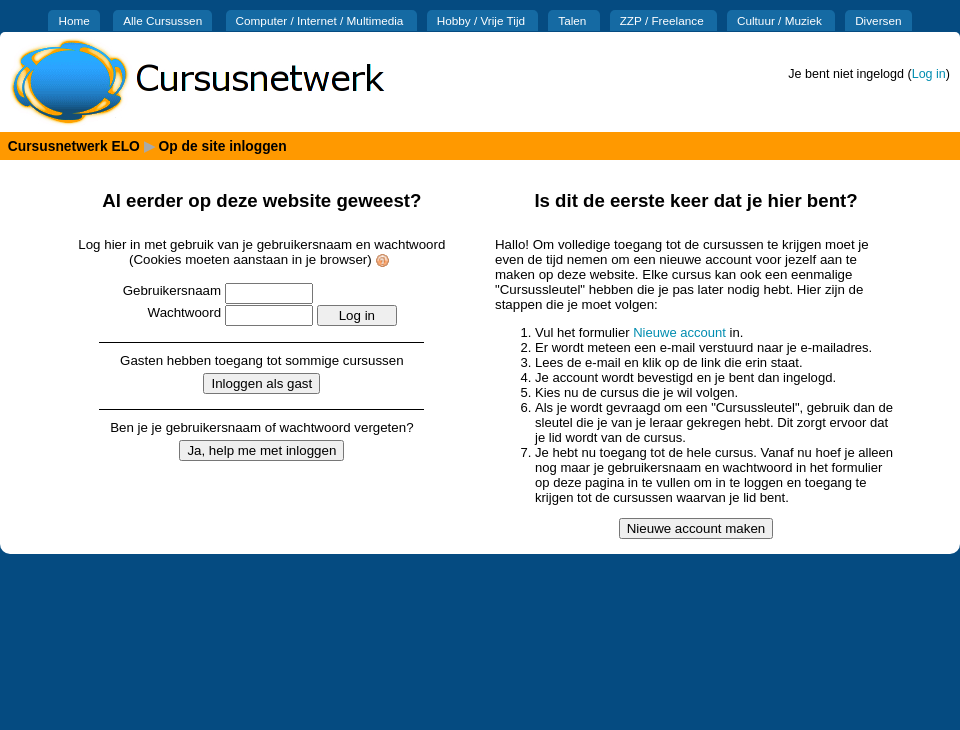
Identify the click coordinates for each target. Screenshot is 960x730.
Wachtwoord (185, 312)
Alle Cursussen (162, 20)
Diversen (878, 20)
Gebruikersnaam (172, 290)
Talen (573, 20)
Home (73, 20)
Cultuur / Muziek (781, 20)
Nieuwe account (679, 332)
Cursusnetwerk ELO (74, 146)
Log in (929, 74)
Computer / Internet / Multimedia (321, 20)
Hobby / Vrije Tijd (483, 20)
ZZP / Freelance (663, 20)
